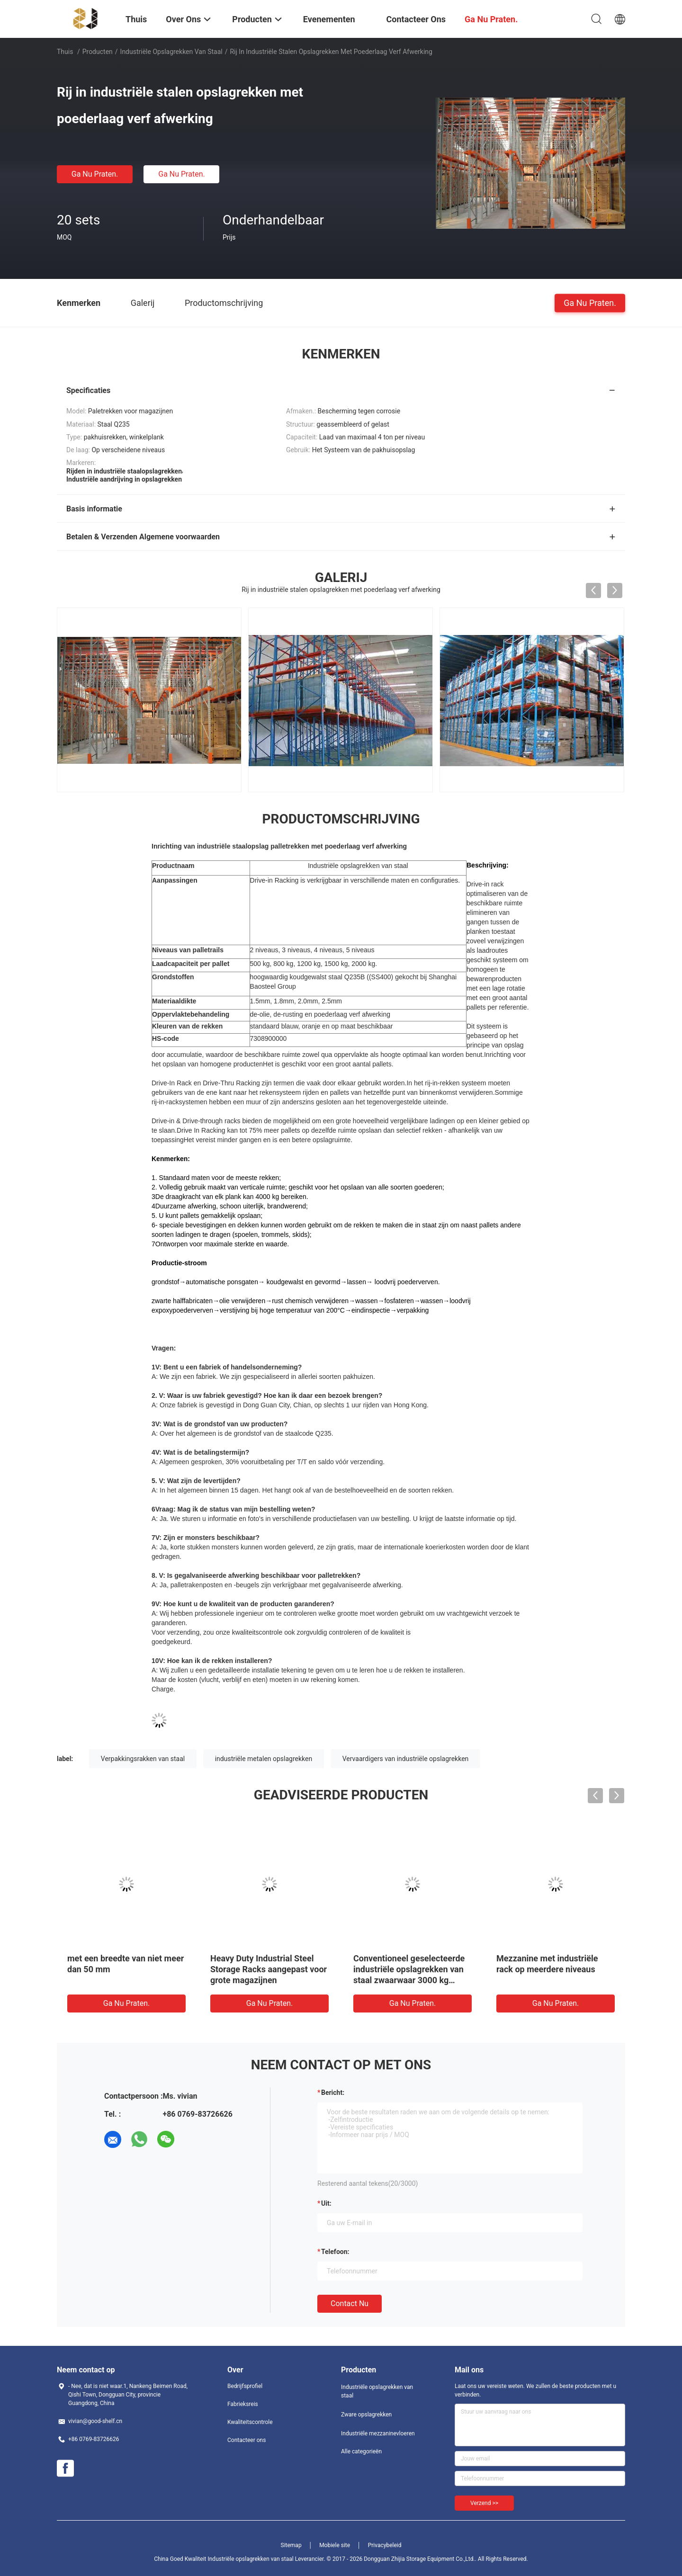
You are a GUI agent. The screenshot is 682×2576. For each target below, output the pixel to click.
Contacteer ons (246, 2440)
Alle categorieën (361, 2451)
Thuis (65, 51)
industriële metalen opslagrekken (264, 1758)
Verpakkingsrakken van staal (143, 1758)
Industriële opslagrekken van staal (171, 51)
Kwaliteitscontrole (250, 2422)
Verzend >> (484, 2503)
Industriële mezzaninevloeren (378, 2433)
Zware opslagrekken (366, 2414)
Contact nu (349, 2303)
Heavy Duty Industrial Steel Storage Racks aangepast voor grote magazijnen (268, 1969)
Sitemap (291, 2545)
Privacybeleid (385, 2545)
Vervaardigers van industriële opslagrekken (405, 1758)
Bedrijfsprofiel (244, 2386)
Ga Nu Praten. (95, 174)
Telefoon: (335, 2251)
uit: (326, 2203)
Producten (97, 51)
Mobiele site (334, 2545)
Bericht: (332, 2092)
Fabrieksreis (242, 2404)
